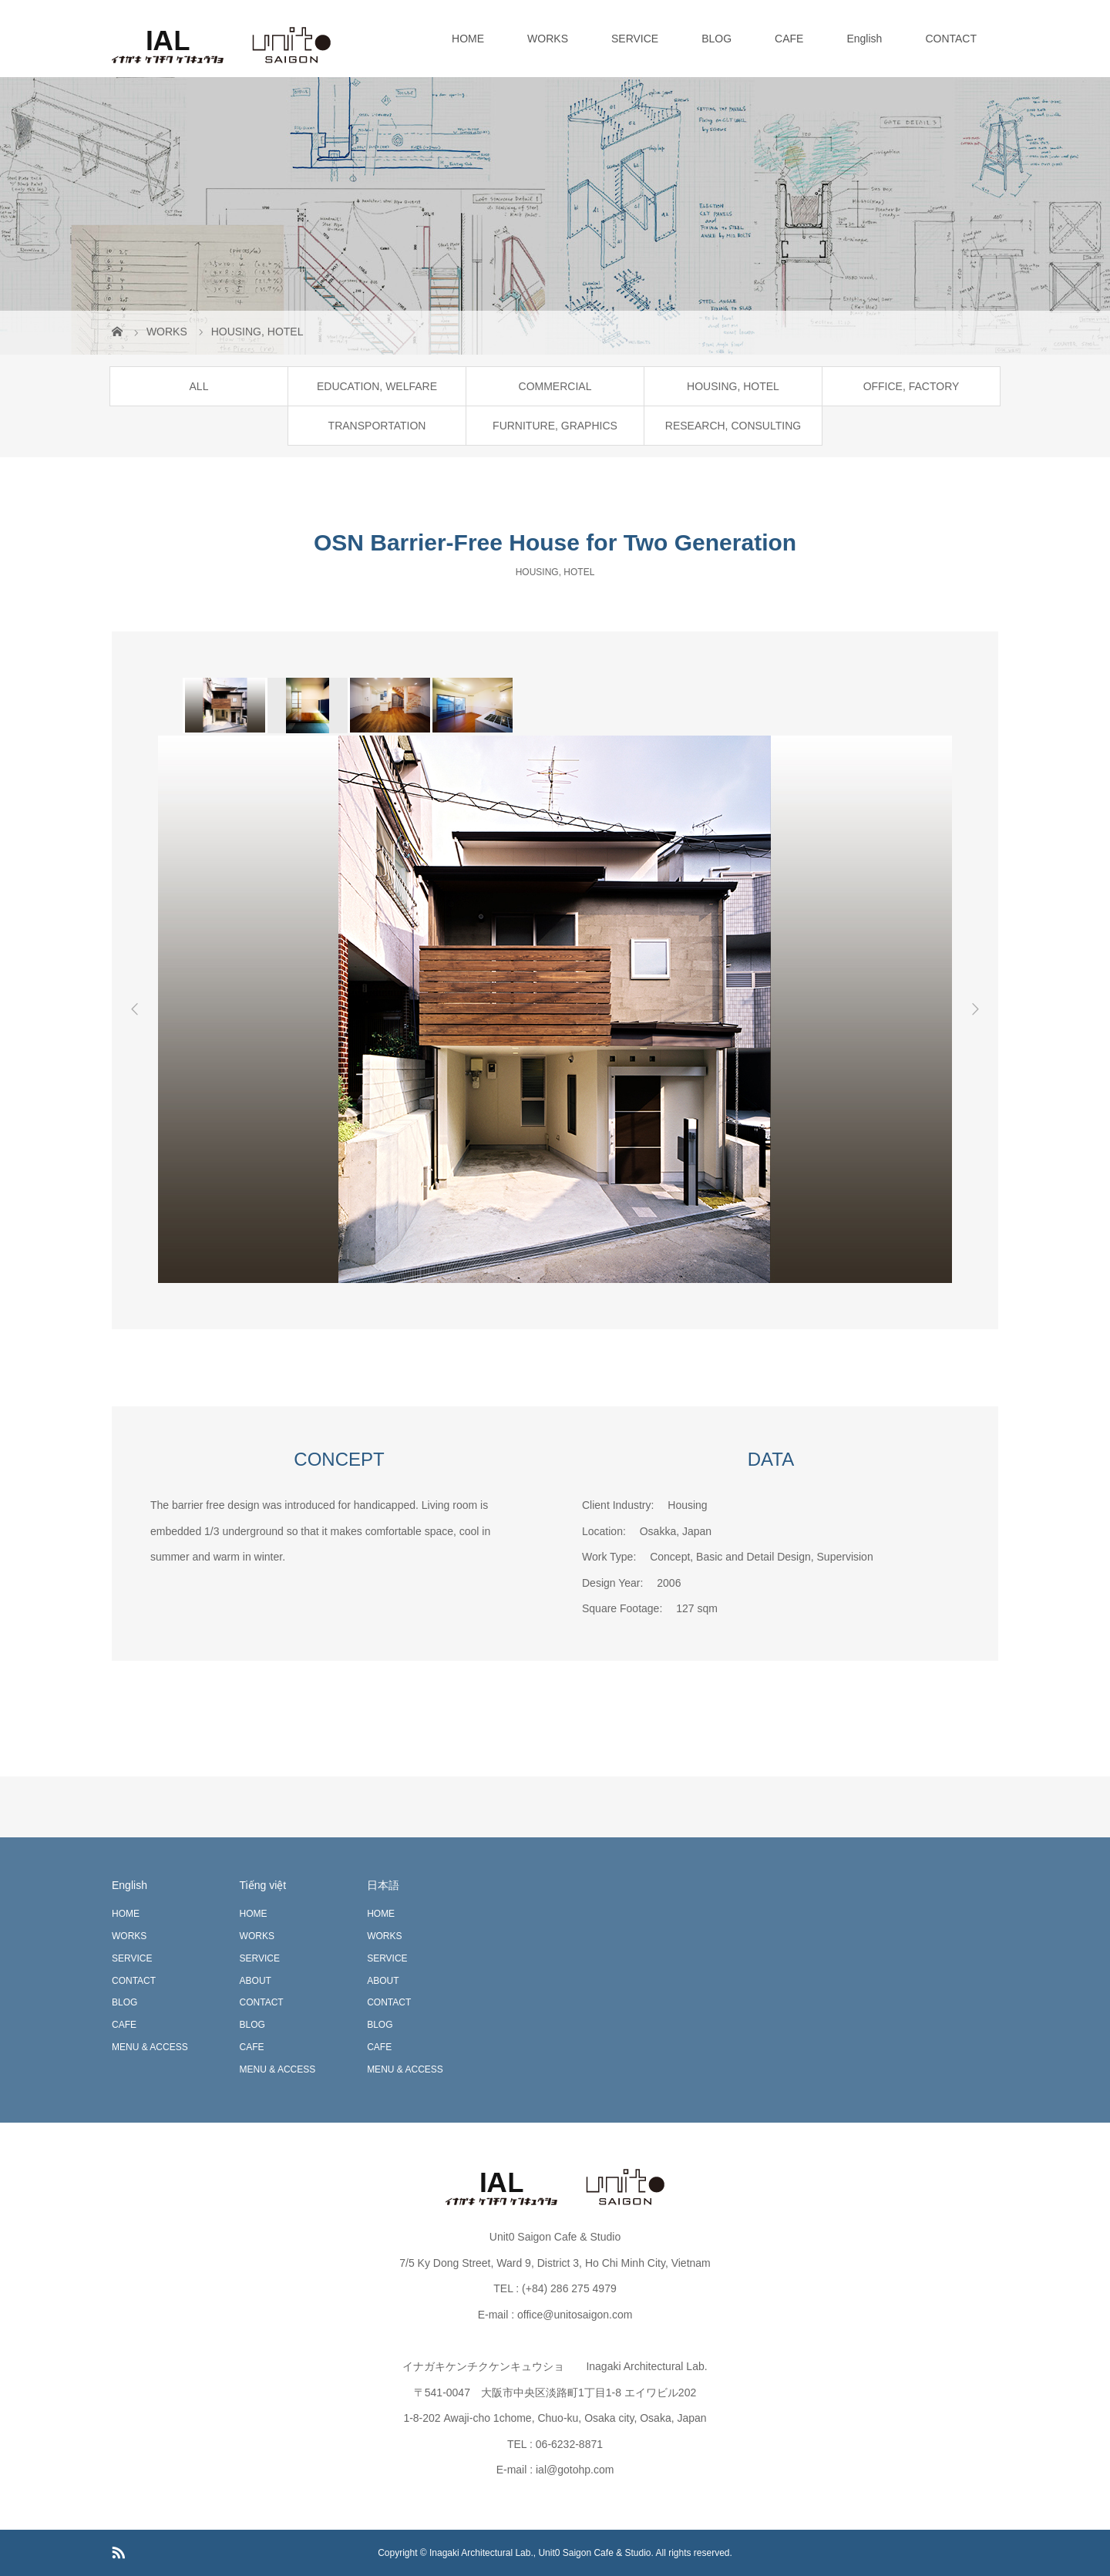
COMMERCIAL (555, 386)
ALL (199, 386)
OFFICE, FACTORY (911, 386)
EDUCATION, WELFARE (377, 386)
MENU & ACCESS (150, 2047)
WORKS (547, 38)
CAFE (789, 38)
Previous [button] (135, 1009)
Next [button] (975, 1009)
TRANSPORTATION (377, 425)
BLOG (716, 38)
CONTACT (951, 38)
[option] (224, 705)
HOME (468, 38)
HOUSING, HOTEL (733, 386)
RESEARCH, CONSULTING (733, 425)
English (864, 38)
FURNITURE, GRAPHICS (555, 425)
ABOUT (255, 1980)
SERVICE (634, 38)
